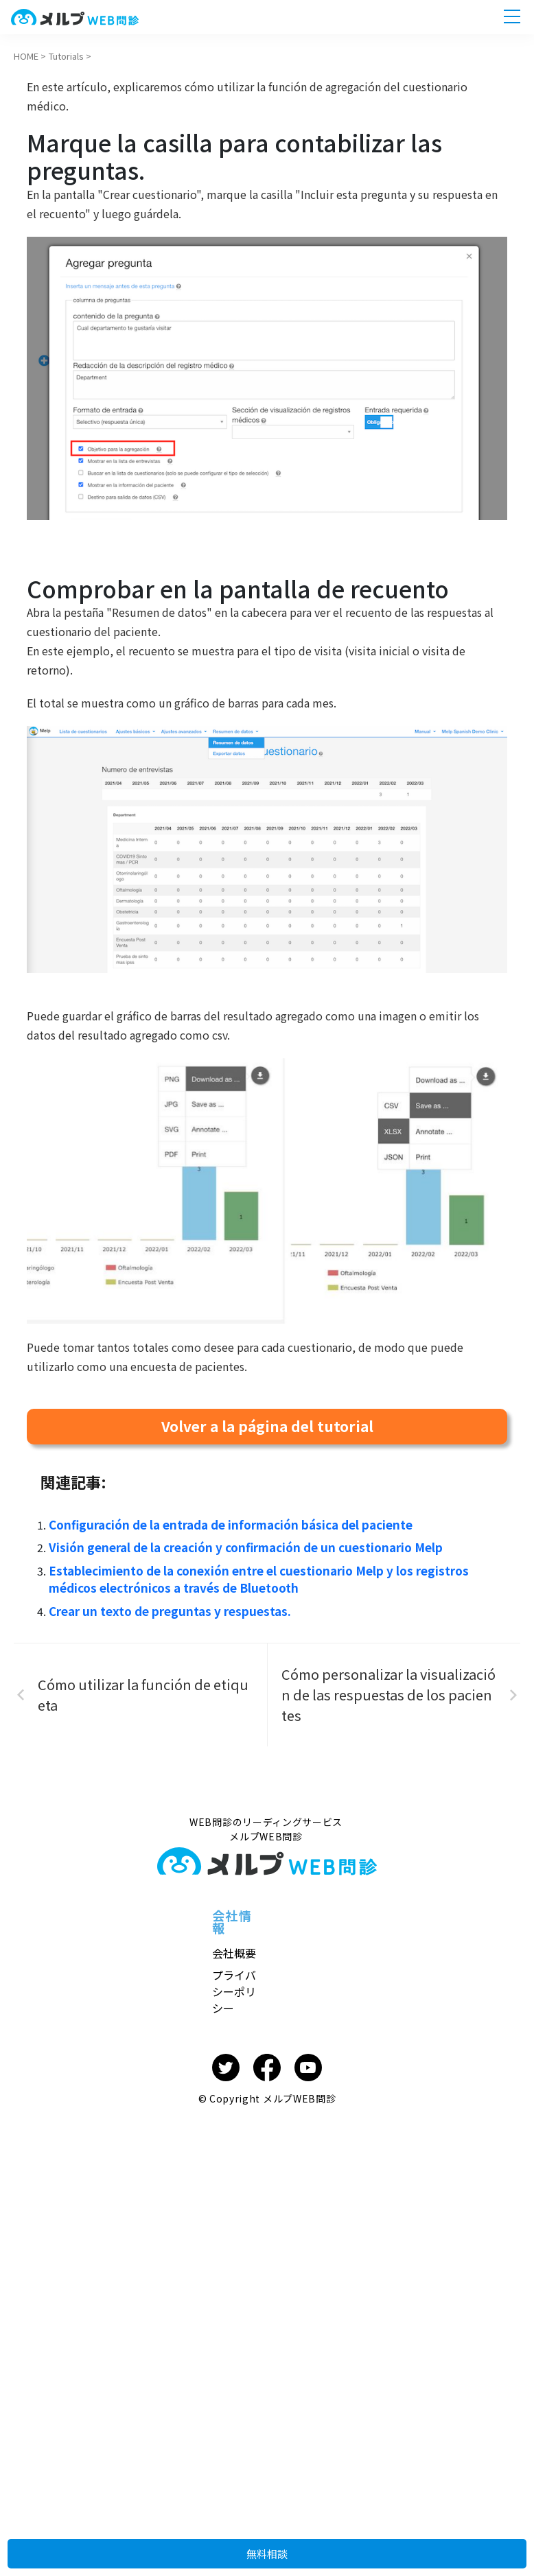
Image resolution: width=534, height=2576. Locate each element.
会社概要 (234, 1948)
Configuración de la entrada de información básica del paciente (225, 1524)
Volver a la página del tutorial (267, 1426)
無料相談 (267, 2544)
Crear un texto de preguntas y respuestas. (165, 1606)
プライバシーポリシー (234, 1986)
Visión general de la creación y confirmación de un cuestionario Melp (237, 1546)
